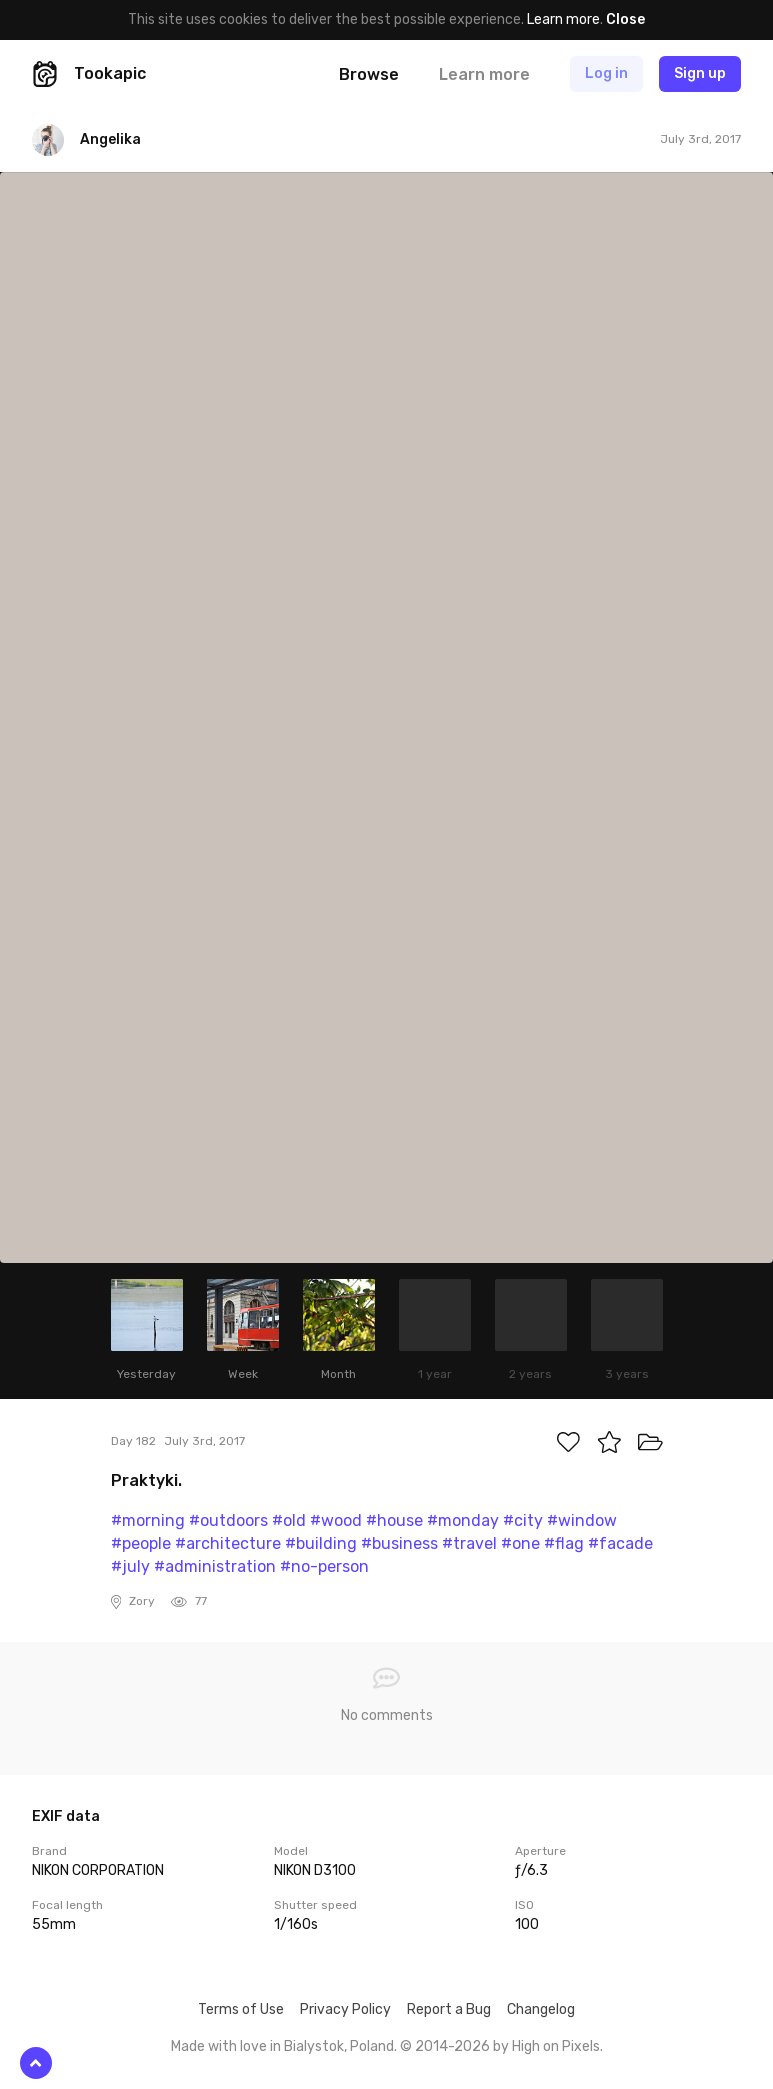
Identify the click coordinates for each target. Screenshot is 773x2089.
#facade (620, 1543)
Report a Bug (449, 2009)
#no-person (324, 1566)
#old (289, 1520)
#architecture (228, 1543)
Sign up (700, 73)
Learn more (563, 19)
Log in (606, 73)
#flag (564, 1543)
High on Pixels (556, 2046)
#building (321, 1543)
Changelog (541, 2009)
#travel (469, 1543)
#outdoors (228, 1520)
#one (520, 1543)
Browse (369, 74)
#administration (215, 1566)
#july (130, 1566)
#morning (148, 1520)
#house (394, 1520)
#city (523, 1520)
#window (582, 1520)
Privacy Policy (345, 2009)
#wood (336, 1520)
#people (141, 1543)
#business (399, 1543)
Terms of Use (241, 2009)
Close (625, 19)
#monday (463, 1520)
